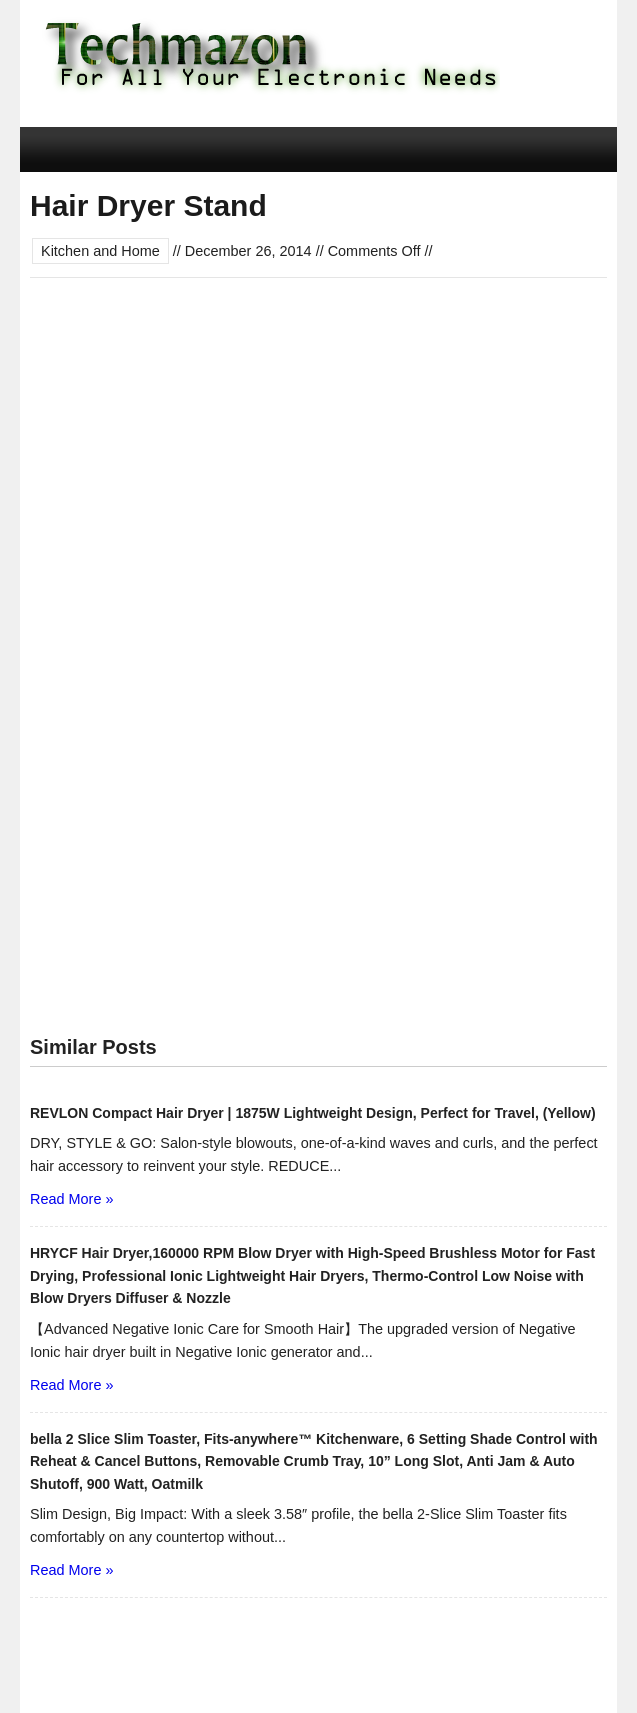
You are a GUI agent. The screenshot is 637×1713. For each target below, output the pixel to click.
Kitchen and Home (100, 251)
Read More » (71, 1199)
